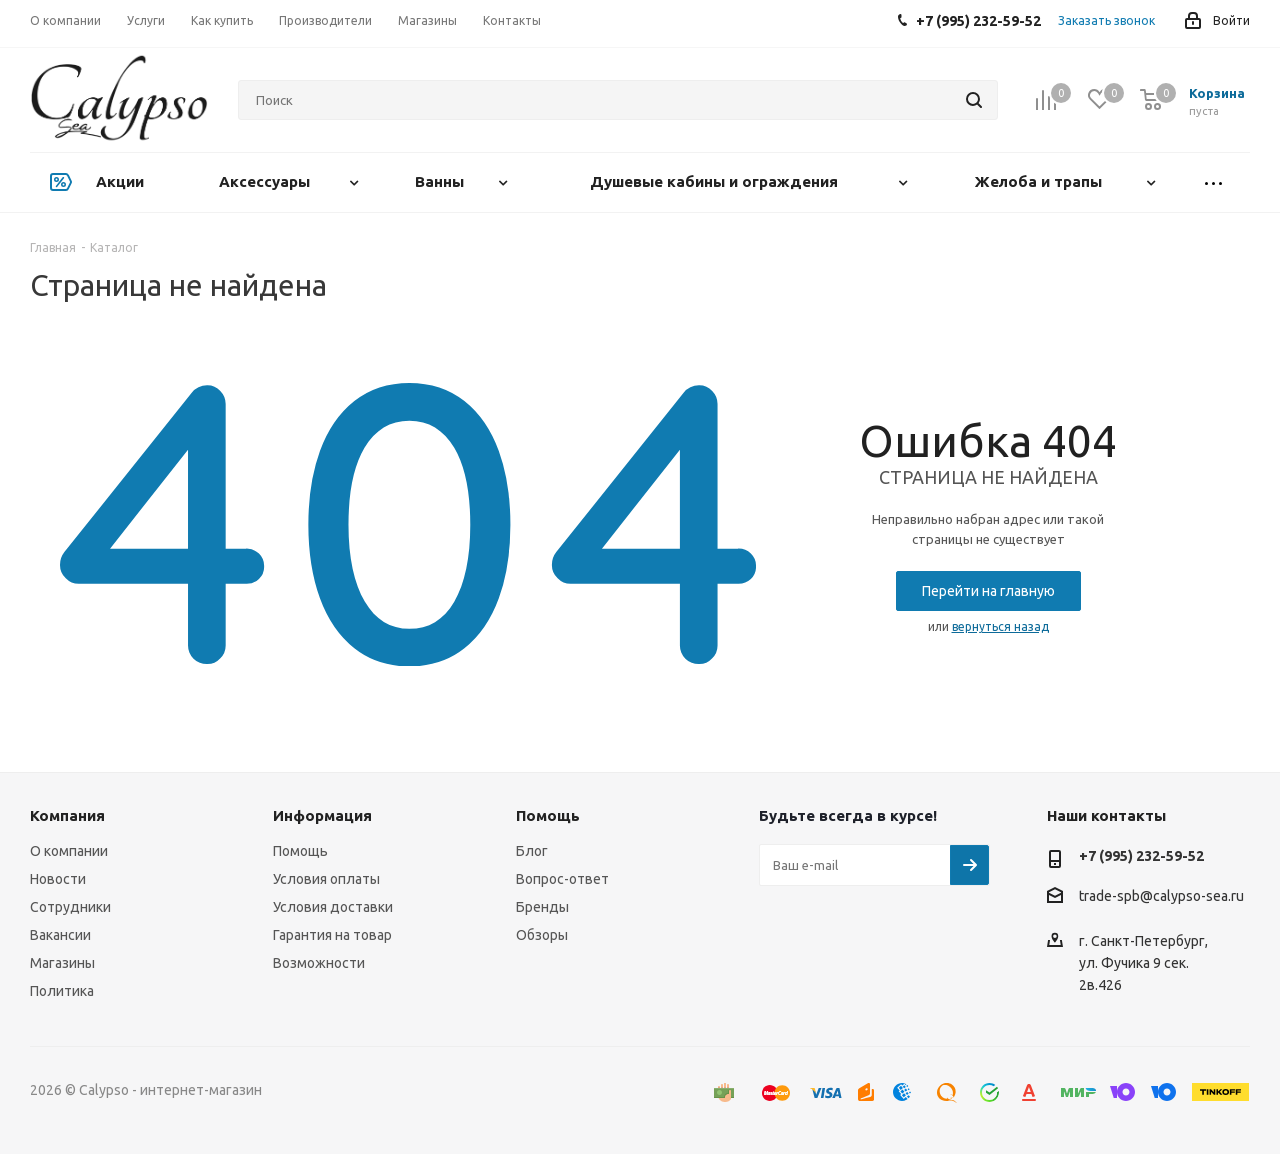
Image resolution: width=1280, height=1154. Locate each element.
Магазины (62, 963)
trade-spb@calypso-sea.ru (1161, 897)
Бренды (542, 907)
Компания (67, 815)
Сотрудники (70, 907)
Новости (58, 879)
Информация (322, 815)
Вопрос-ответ (562, 879)
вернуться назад (1000, 626)
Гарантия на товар (332, 935)
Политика (62, 991)
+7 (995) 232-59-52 (1141, 856)
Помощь (300, 851)
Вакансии (60, 935)
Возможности (319, 963)
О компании (69, 851)
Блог (532, 851)
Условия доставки (333, 907)
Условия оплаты (326, 879)
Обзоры (542, 935)
